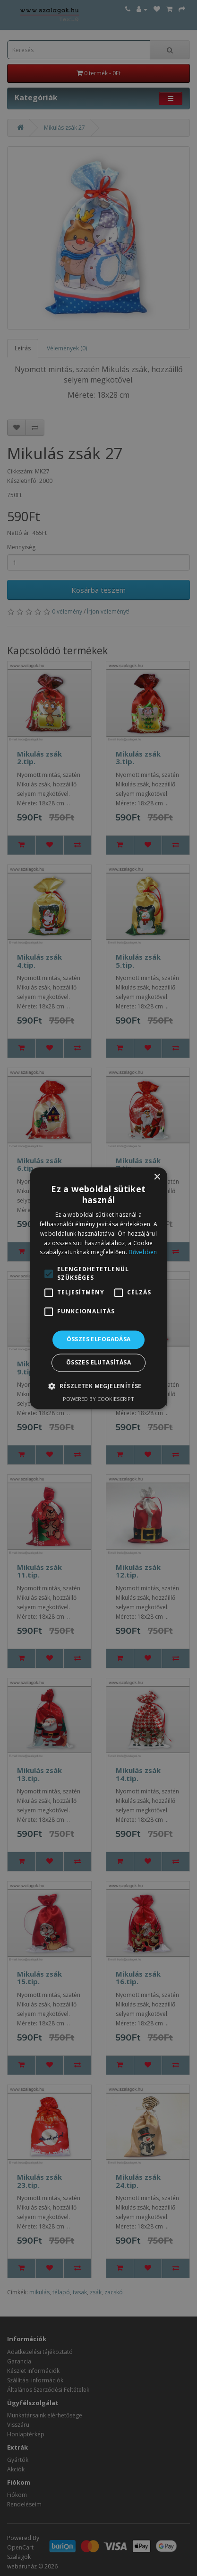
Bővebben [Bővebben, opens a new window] (142, 1252)
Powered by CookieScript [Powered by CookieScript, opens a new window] (98, 1398)
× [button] (156, 1177)
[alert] (98, 1288)
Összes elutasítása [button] (98, 1362)
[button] (98, 1386)
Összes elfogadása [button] (99, 1340)
